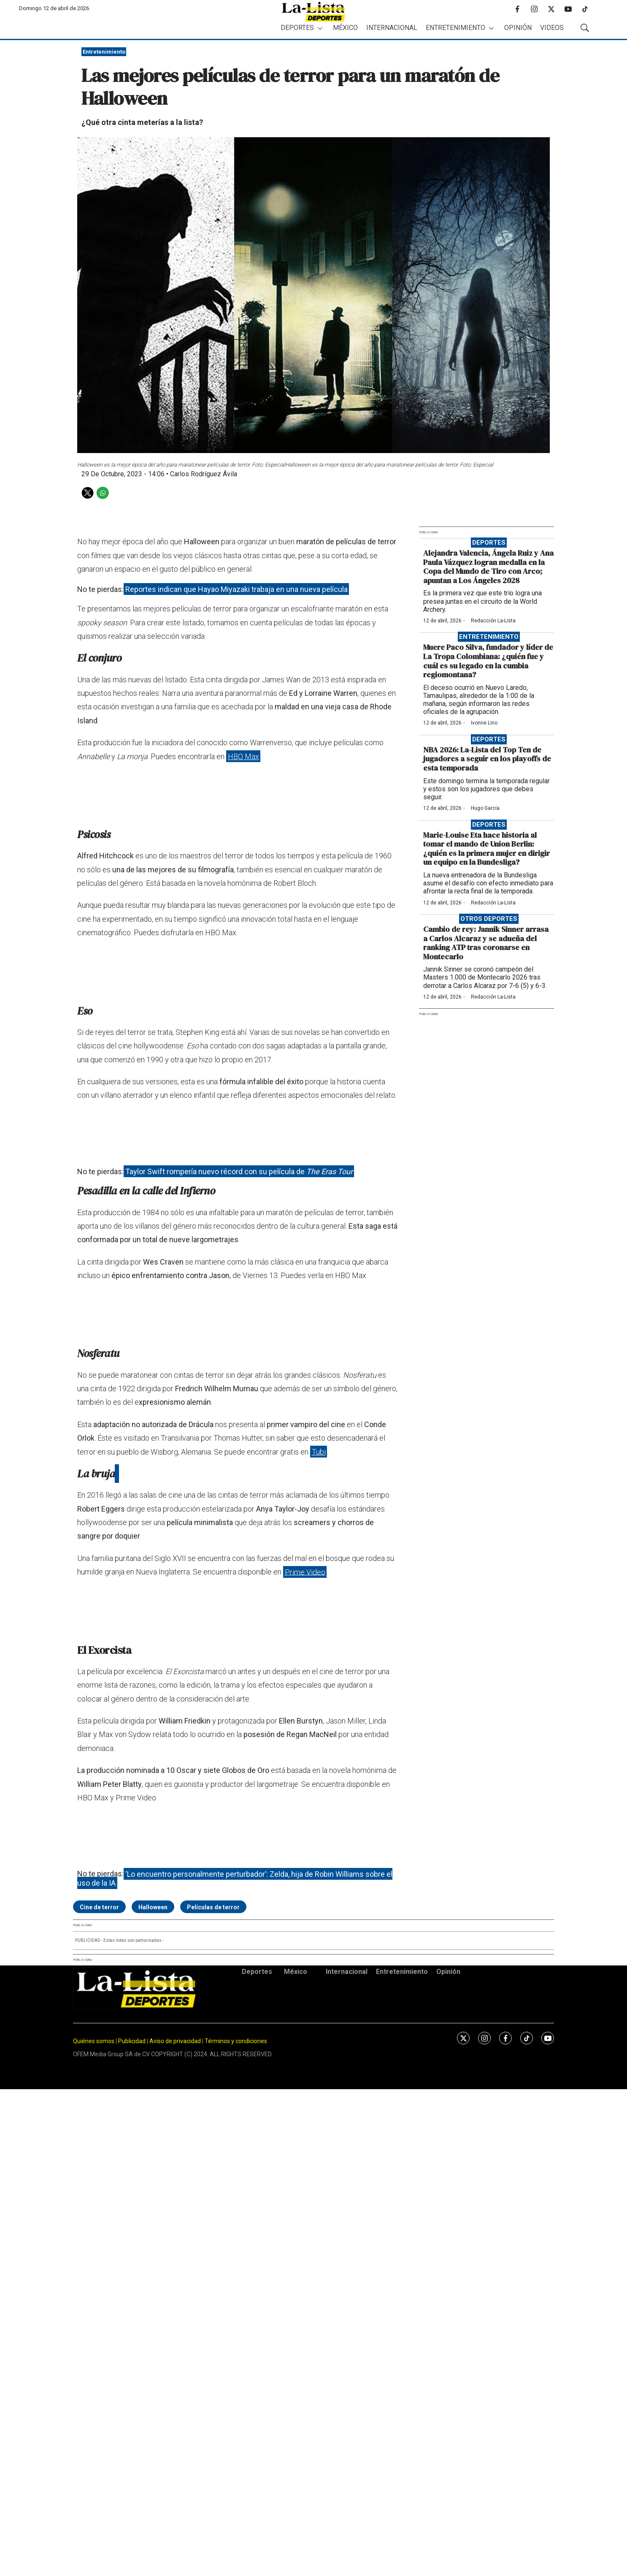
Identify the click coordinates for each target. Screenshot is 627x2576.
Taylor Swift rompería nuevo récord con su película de (239, 1171)
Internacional (391, 28)
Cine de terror (99, 1907)
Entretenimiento (455, 28)
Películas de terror (213, 1907)
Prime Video (305, 1571)
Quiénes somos (93, 2041)
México (345, 28)
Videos (552, 28)
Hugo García (485, 808)
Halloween (153, 1907)
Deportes (297, 28)
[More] (320, 28)
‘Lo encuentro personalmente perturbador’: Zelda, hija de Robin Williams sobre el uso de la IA (234, 1878)
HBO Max (243, 756)
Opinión (518, 28)
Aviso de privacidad (175, 2041)
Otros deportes (488, 919)
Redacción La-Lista (493, 621)
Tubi (319, 1451)
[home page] (313, 11)
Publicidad (132, 2041)
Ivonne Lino (484, 723)
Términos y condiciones (236, 2041)
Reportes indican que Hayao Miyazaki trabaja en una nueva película (236, 589)
